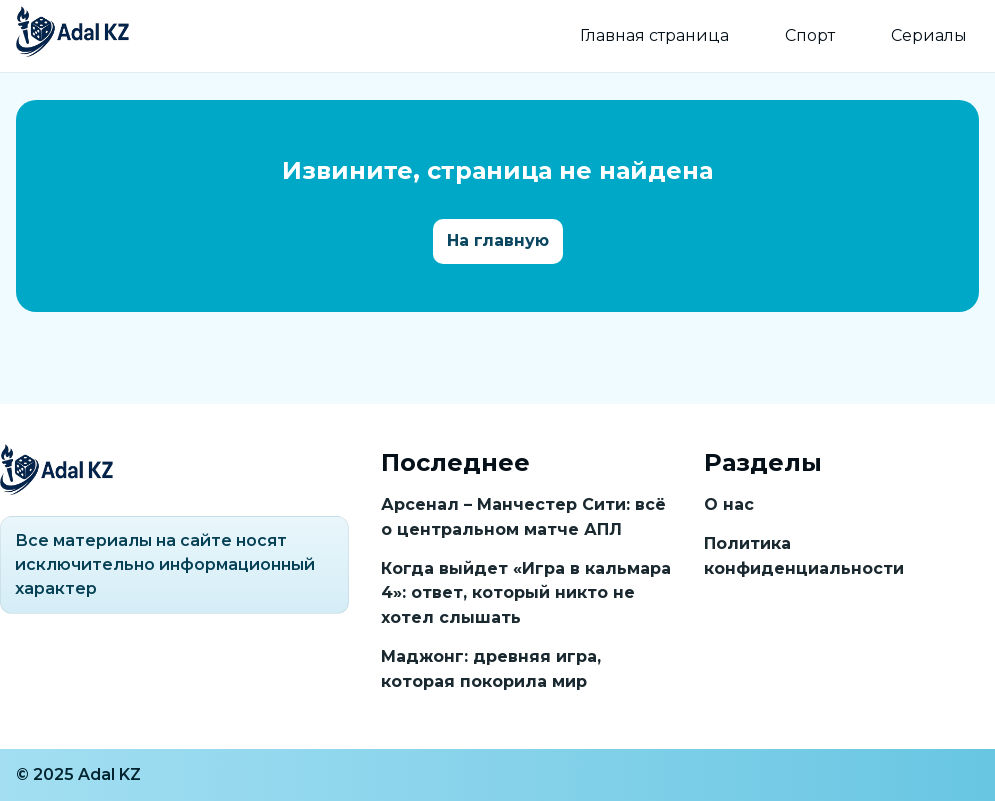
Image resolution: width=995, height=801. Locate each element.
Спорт (810, 35)
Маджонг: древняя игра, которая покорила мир (491, 669)
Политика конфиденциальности (804, 556)
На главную (498, 240)
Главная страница (654, 35)
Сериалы (929, 35)
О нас (729, 504)
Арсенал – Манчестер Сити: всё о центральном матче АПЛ (523, 517)
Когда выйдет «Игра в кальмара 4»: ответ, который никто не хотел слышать (526, 593)
